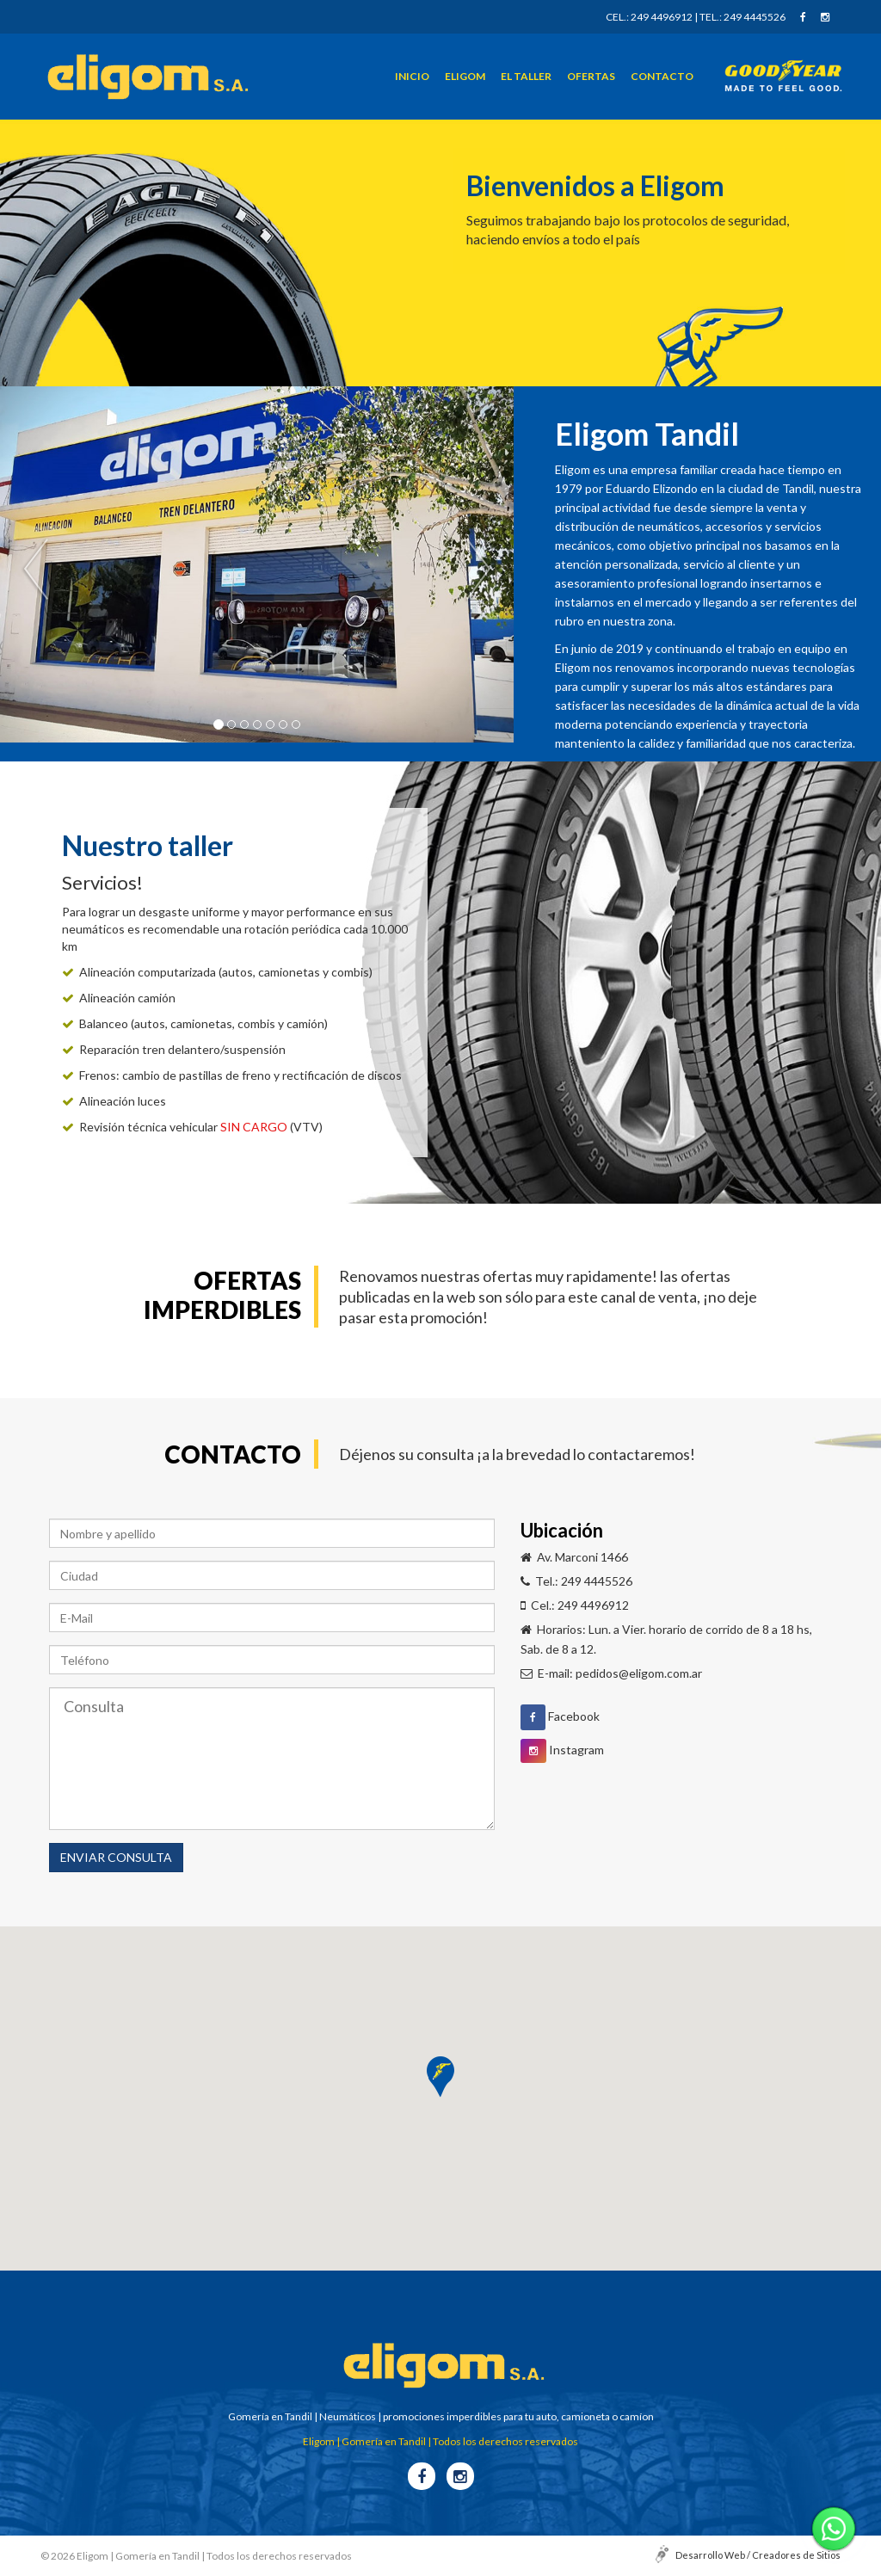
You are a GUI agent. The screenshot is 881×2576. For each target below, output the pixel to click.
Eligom (465, 74)
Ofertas (591, 74)
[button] (440, 2077)
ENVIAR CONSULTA (116, 1857)
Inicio (412, 74)
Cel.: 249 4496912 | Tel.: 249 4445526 (696, 15)
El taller (526, 74)
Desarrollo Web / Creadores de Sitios (758, 2555)
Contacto (662, 74)
